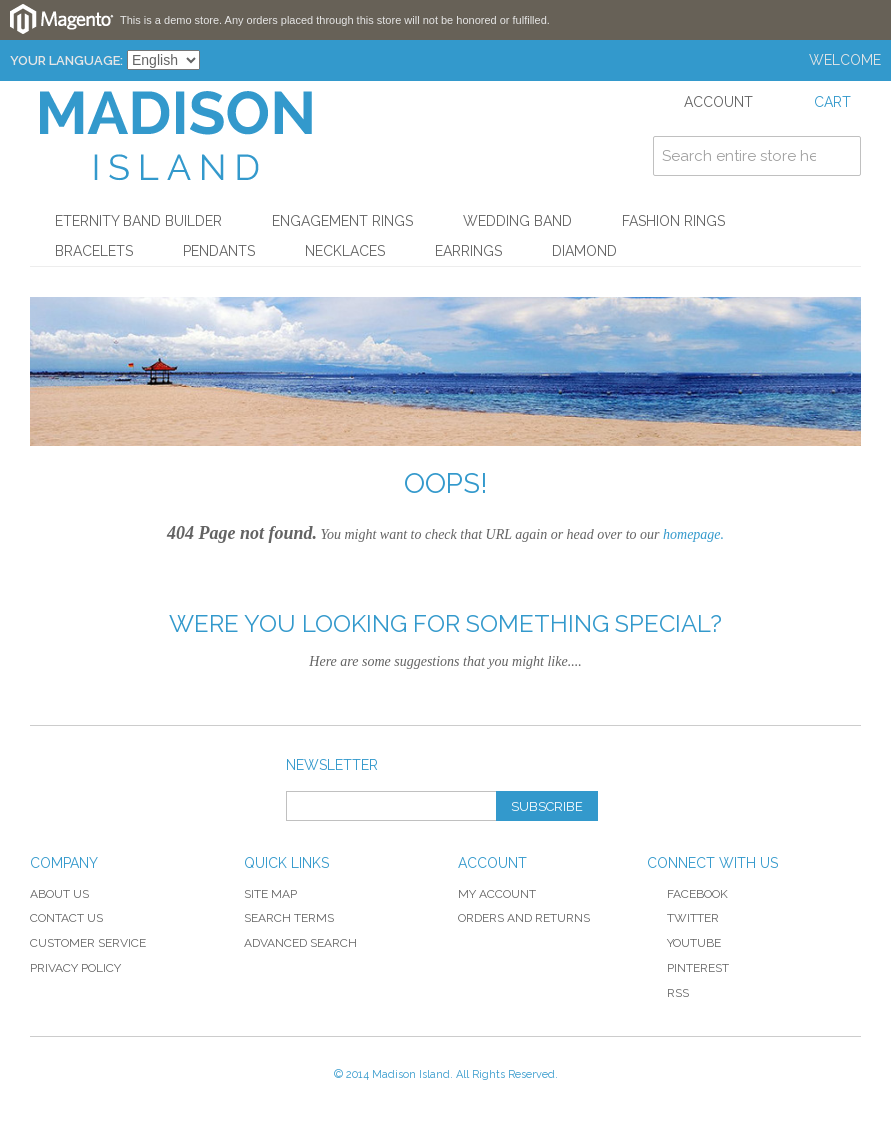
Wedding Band (517, 221)
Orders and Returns (524, 918)
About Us (59, 894)
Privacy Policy (75, 968)
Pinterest (688, 968)
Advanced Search (300, 943)
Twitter (683, 918)
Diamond (584, 251)
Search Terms (289, 918)
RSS (668, 993)
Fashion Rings (673, 221)
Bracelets (94, 251)
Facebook (687, 894)
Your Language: (66, 60)
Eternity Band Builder (138, 221)
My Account (497, 894)
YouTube (684, 943)
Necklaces (345, 251)
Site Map (270, 894)
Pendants (219, 251)
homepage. (693, 534)
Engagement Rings (342, 221)
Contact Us (66, 918)
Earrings (468, 251)
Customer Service (88, 943)
